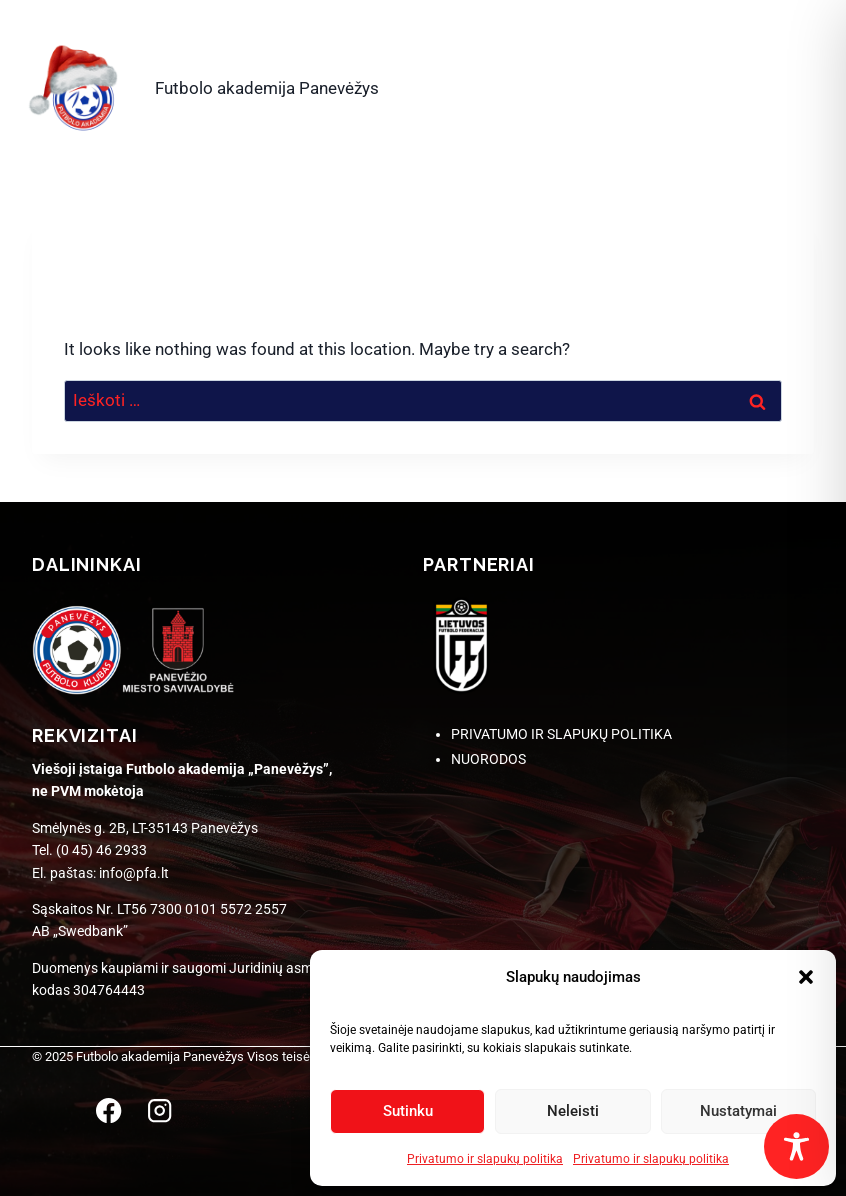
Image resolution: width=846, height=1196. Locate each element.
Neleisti (573, 1111)
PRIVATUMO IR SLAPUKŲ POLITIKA (561, 734)
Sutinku (408, 1111)
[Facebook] (109, 1110)
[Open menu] (790, 84)
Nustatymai (738, 1111)
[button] (806, 977)
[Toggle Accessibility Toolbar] (796, 1146)
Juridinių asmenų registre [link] (307, 968)
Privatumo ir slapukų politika (485, 1159)
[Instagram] (159, 1110)
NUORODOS (488, 759)
